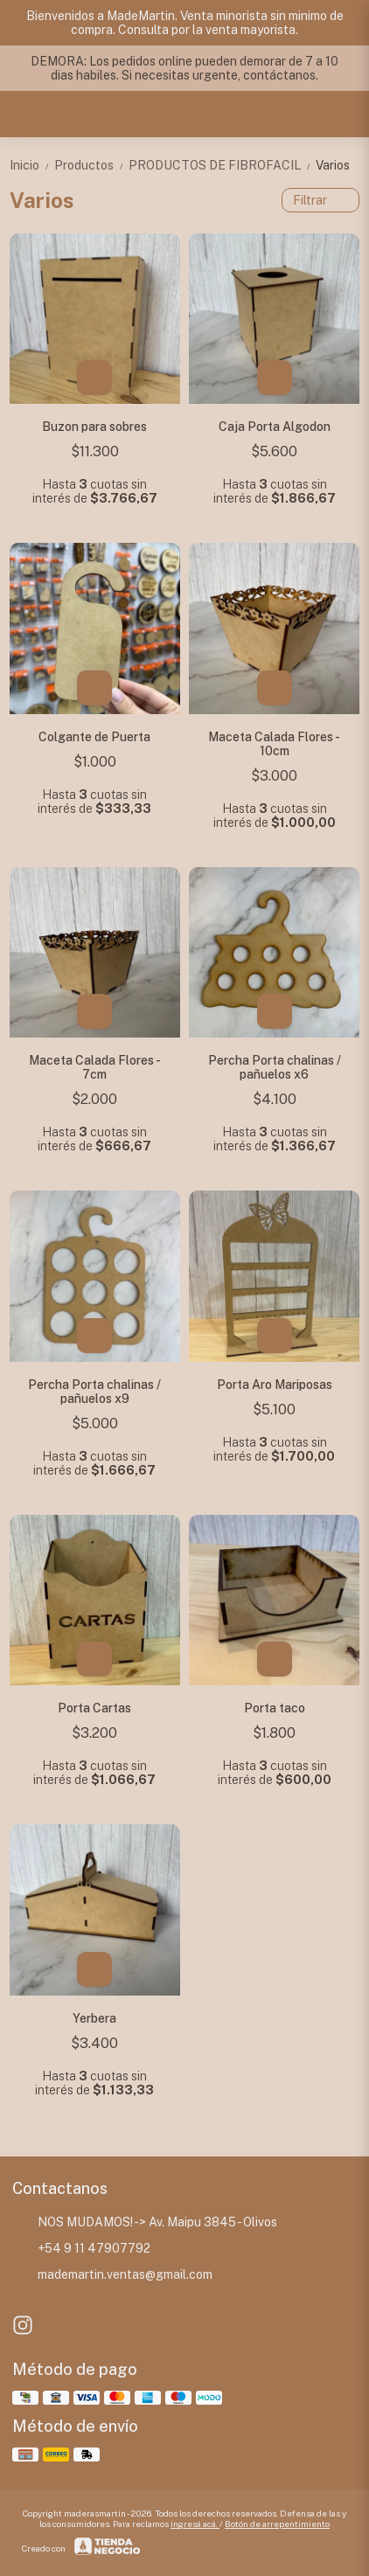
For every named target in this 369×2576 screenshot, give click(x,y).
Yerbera (94, 2018)
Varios (333, 165)
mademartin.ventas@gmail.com (112, 2275)
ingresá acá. (195, 2523)
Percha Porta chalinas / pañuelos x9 (94, 1392)
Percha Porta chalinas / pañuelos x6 (274, 1067)
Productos (91, 165)
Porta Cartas (94, 1708)
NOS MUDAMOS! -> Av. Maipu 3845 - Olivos (144, 2222)
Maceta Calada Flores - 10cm (274, 744)
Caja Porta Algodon (275, 427)
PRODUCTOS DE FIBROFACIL (222, 165)
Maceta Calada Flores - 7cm (95, 1067)
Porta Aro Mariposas (274, 1385)
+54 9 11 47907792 (81, 2249)
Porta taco (274, 1708)
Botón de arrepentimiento (277, 2523)
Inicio (32, 165)
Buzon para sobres (94, 427)
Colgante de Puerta (94, 737)
